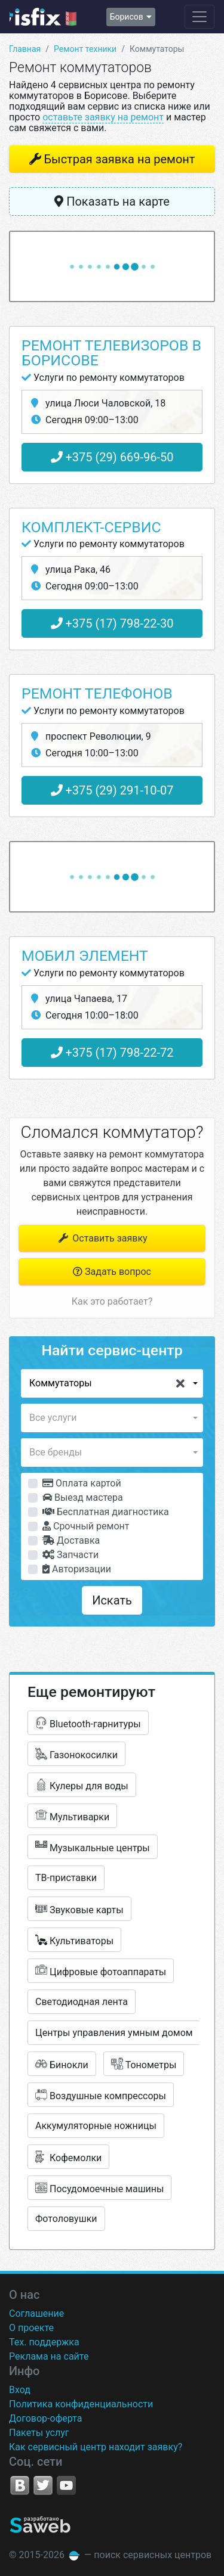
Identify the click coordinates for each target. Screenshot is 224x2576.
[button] (112, 1383)
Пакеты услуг (39, 2432)
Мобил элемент (85, 955)
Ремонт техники (85, 49)
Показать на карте (112, 201)
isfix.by (43, 17)
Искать (112, 1600)
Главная (25, 49)
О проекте (31, 2327)
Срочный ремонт (85, 1526)
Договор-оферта (45, 2418)
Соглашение (36, 2313)
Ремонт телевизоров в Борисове (111, 353)
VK (19, 2485)
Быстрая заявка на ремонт (119, 159)
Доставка (71, 1540)
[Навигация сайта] (199, 17)
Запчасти (70, 1554)
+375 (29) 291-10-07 (112, 790)
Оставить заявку (102, 1238)
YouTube (66, 2485)
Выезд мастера (82, 1497)
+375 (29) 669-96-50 (112, 457)
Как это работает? (112, 1301)
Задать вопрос (112, 1271)
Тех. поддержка (44, 2342)
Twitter (43, 2485)
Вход (19, 2389)
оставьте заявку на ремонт (103, 117)
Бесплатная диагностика (105, 1511)
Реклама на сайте (48, 2356)
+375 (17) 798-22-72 (112, 1052)
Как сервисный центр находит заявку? (95, 2447)
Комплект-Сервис (91, 527)
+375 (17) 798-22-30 (112, 623)
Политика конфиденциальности (81, 2404)
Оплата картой (81, 1483)
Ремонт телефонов (97, 693)
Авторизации (76, 1569)
